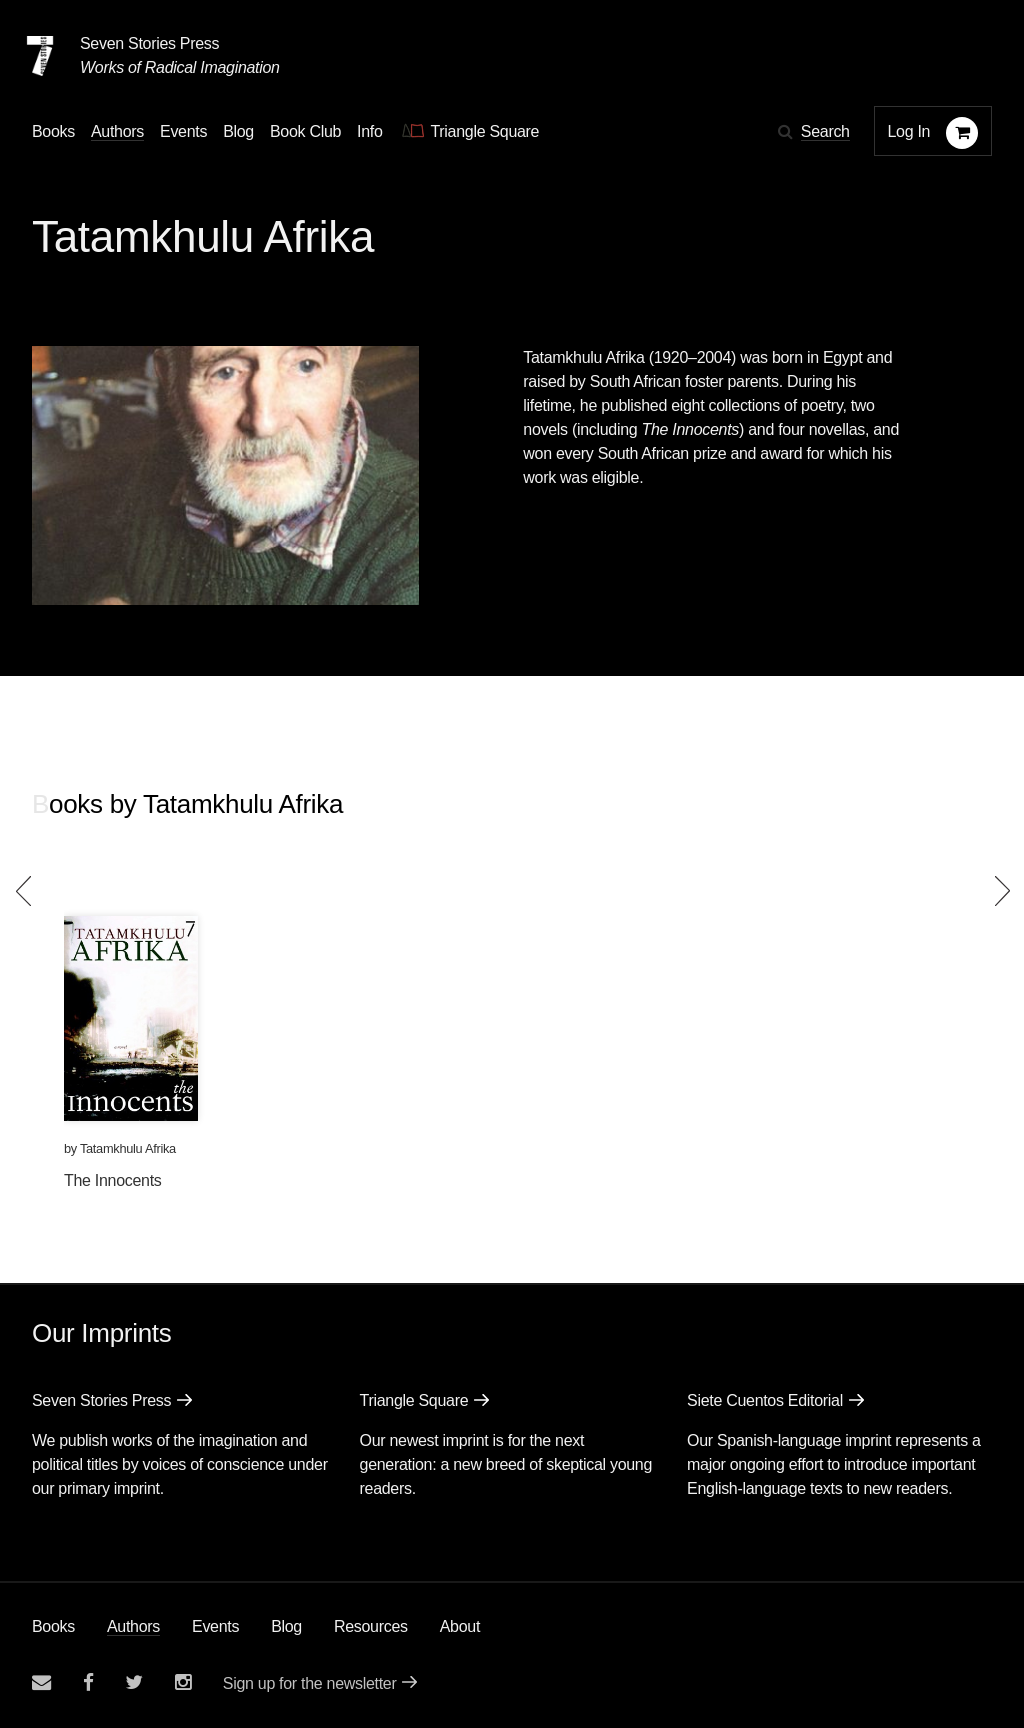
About (460, 1626)
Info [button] (370, 131)
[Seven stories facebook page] (88, 1682)
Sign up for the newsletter (310, 1683)
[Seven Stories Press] (40, 56)
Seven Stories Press (149, 43)
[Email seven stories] (41, 1682)
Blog (286, 1626)
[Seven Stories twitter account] (134, 1682)
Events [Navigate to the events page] (183, 131)
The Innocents (113, 1180)
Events (215, 1626)
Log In (909, 131)
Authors (133, 1626)
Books (53, 1626)
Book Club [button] (305, 131)
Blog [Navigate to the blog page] (238, 131)
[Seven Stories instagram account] (183, 1682)
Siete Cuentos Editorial (765, 1400)
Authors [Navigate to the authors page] (117, 131)
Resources (371, 1626)
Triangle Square (414, 1400)
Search (825, 131)
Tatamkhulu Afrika (128, 1148)
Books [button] (53, 131)
